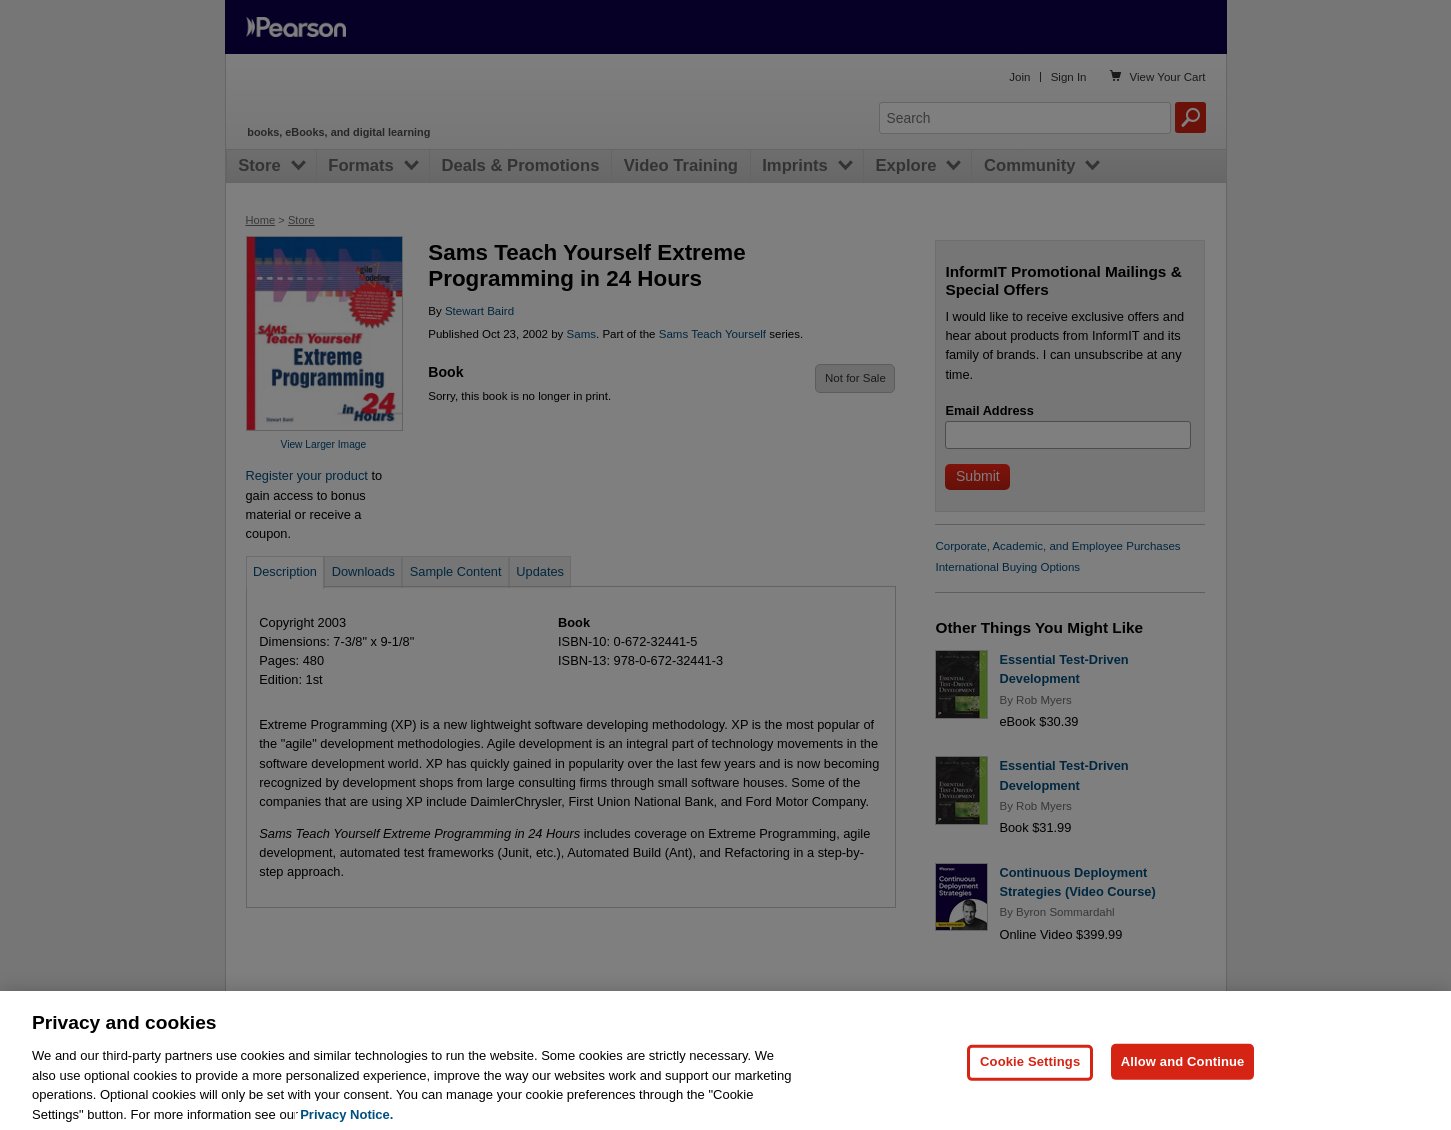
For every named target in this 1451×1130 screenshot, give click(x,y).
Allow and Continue (1183, 1090)
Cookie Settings (1030, 1090)
